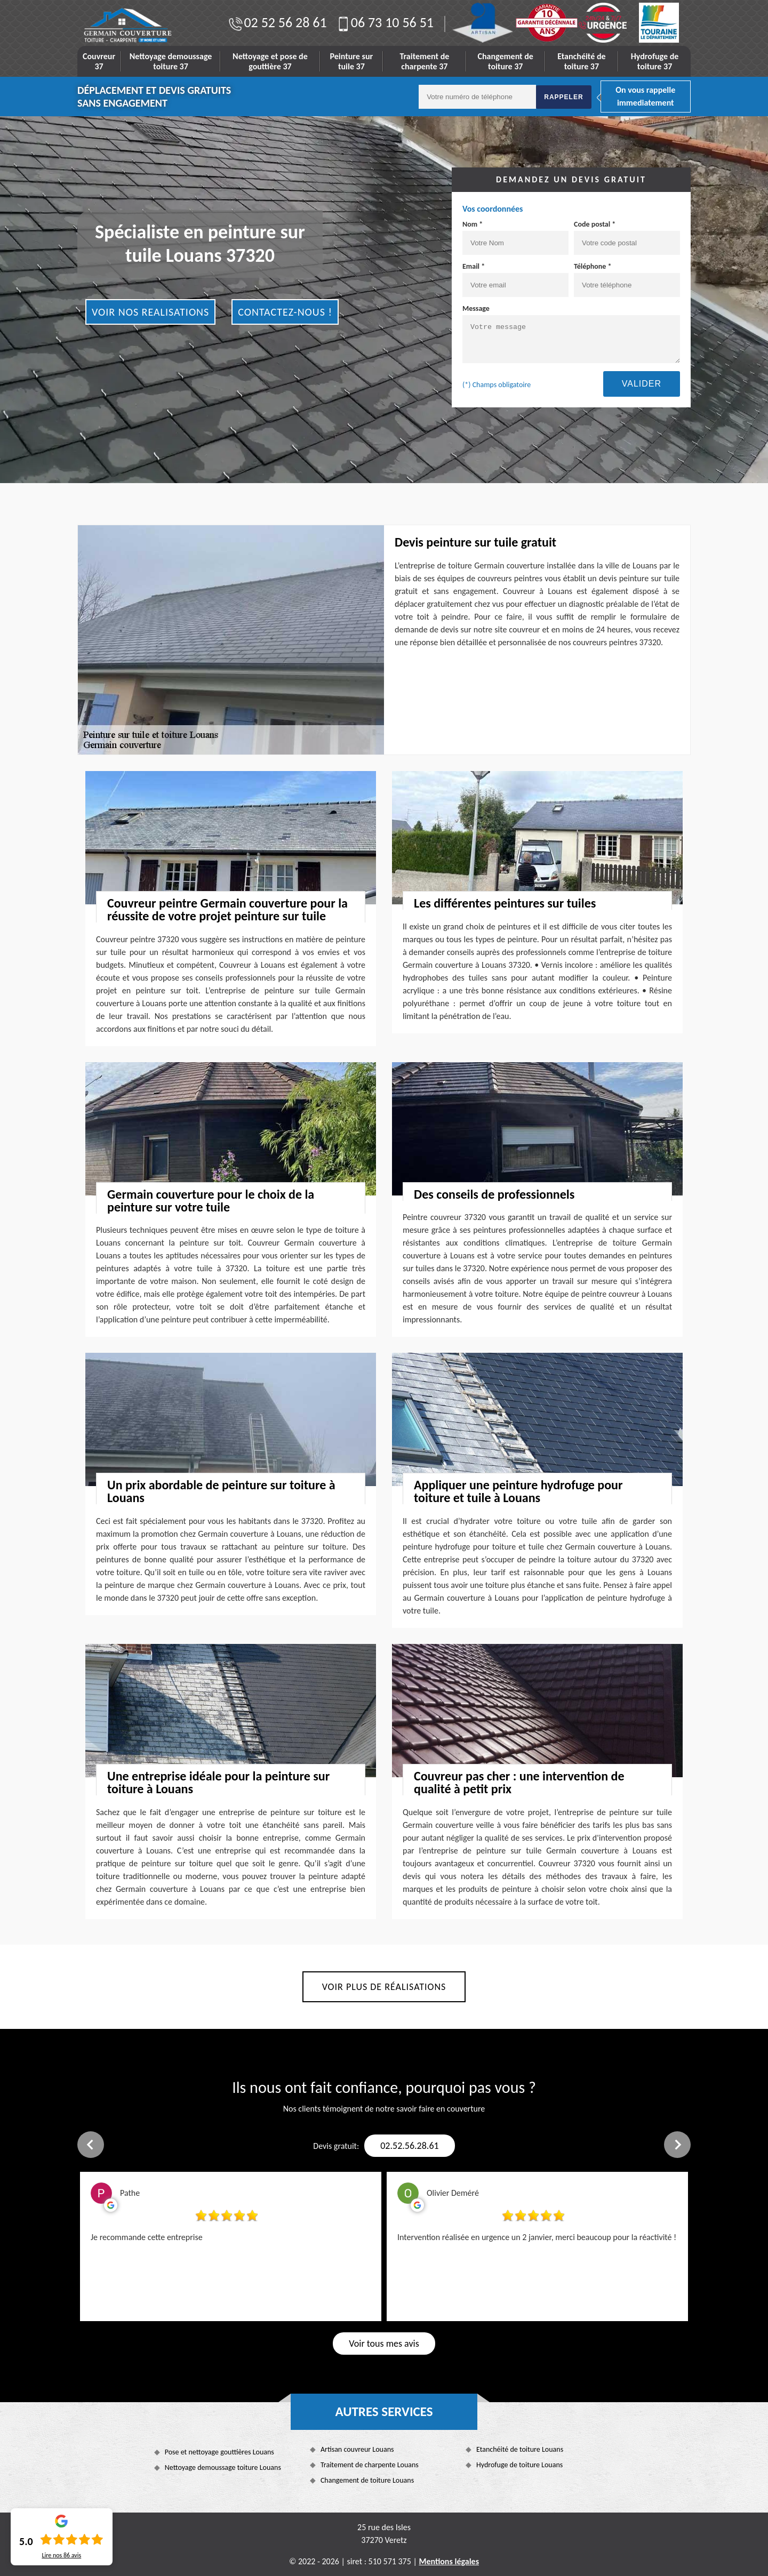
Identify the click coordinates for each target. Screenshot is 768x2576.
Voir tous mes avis (384, 2343)
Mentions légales (449, 2561)
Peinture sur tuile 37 (351, 61)
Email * (515, 279)
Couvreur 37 (99, 61)
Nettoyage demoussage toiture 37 (171, 61)
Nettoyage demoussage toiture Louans (223, 2467)
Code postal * (627, 237)
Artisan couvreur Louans (357, 2449)
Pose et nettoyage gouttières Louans (219, 2452)
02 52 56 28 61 (277, 22)
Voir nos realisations (150, 312)
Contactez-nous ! (285, 312)
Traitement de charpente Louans (370, 2464)
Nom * (515, 237)
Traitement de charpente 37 (424, 61)
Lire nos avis (61, 2555)
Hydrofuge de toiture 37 (655, 61)
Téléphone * (627, 279)
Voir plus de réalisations (384, 1987)
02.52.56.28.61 (409, 2146)
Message (571, 333)
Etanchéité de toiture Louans (519, 2449)
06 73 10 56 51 (384, 22)
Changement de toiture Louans (367, 2480)
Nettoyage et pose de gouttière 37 (270, 61)
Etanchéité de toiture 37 (581, 61)
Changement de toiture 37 (505, 61)
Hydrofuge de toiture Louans (519, 2464)
